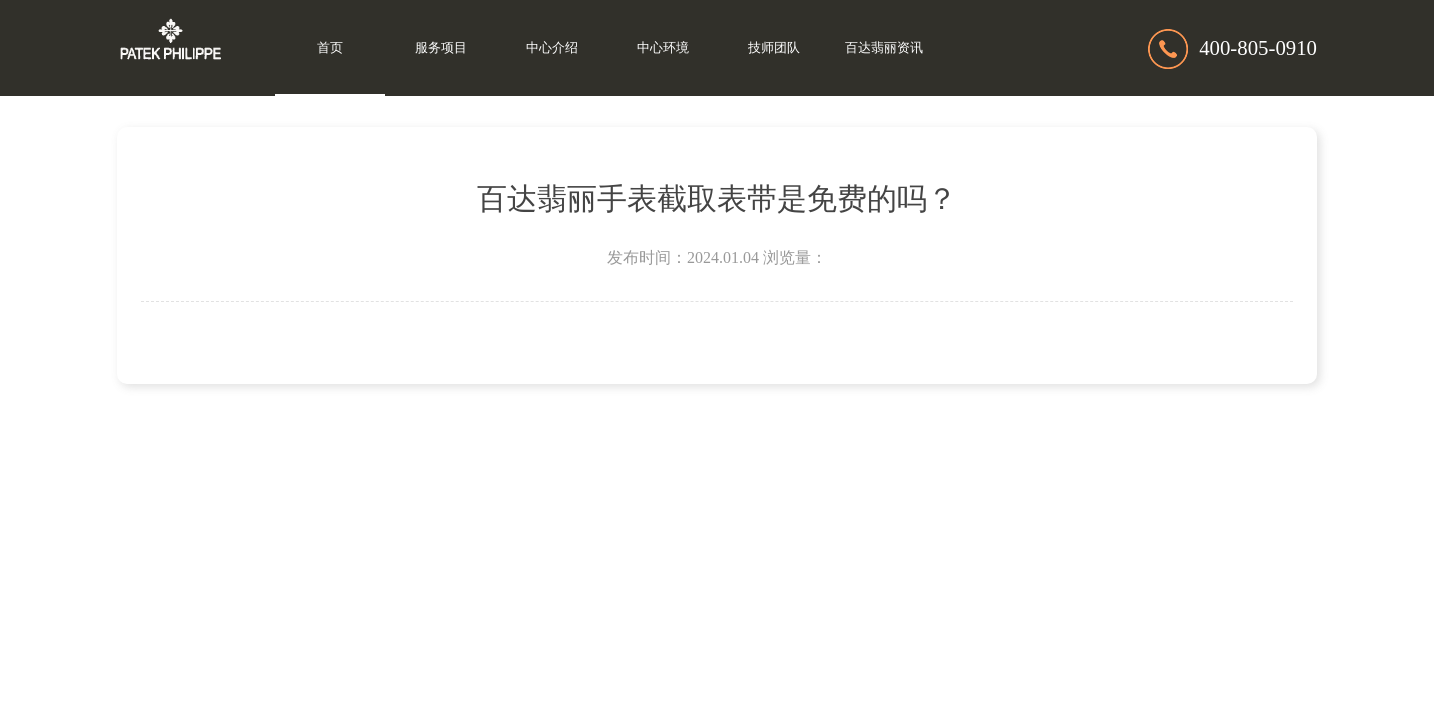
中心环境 (663, 48)
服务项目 (441, 48)
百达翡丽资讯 (884, 48)
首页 (330, 48)
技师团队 (774, 48)
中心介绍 (552, 48)
